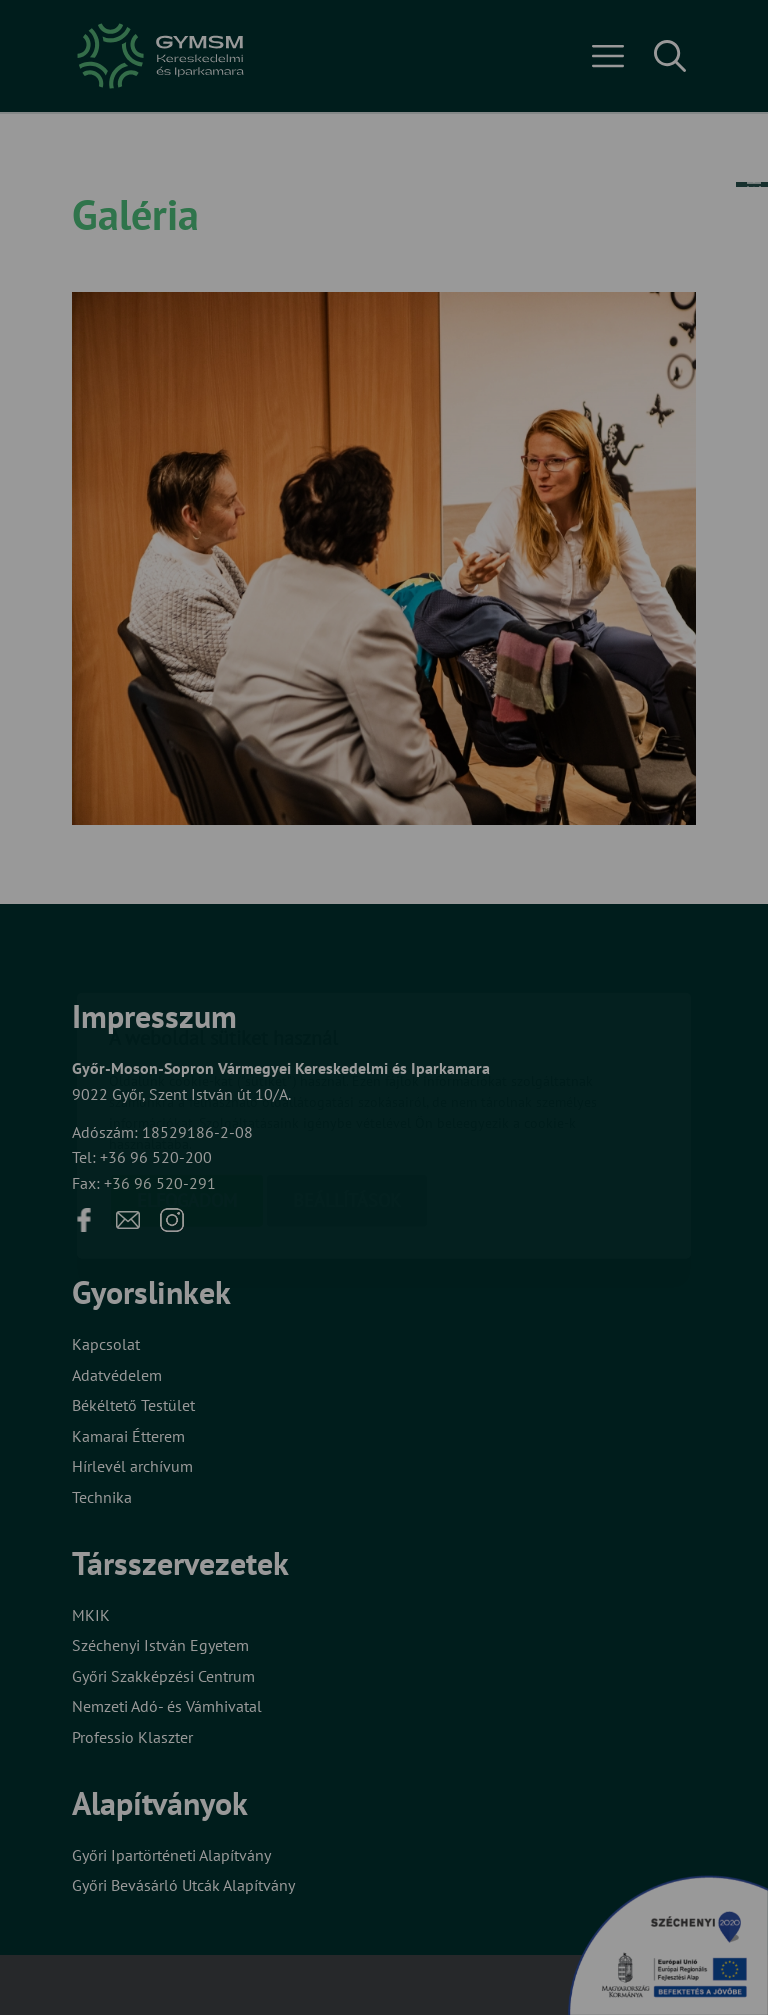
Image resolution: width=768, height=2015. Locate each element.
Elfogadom (187, 1082)
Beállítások (347, 1082)
